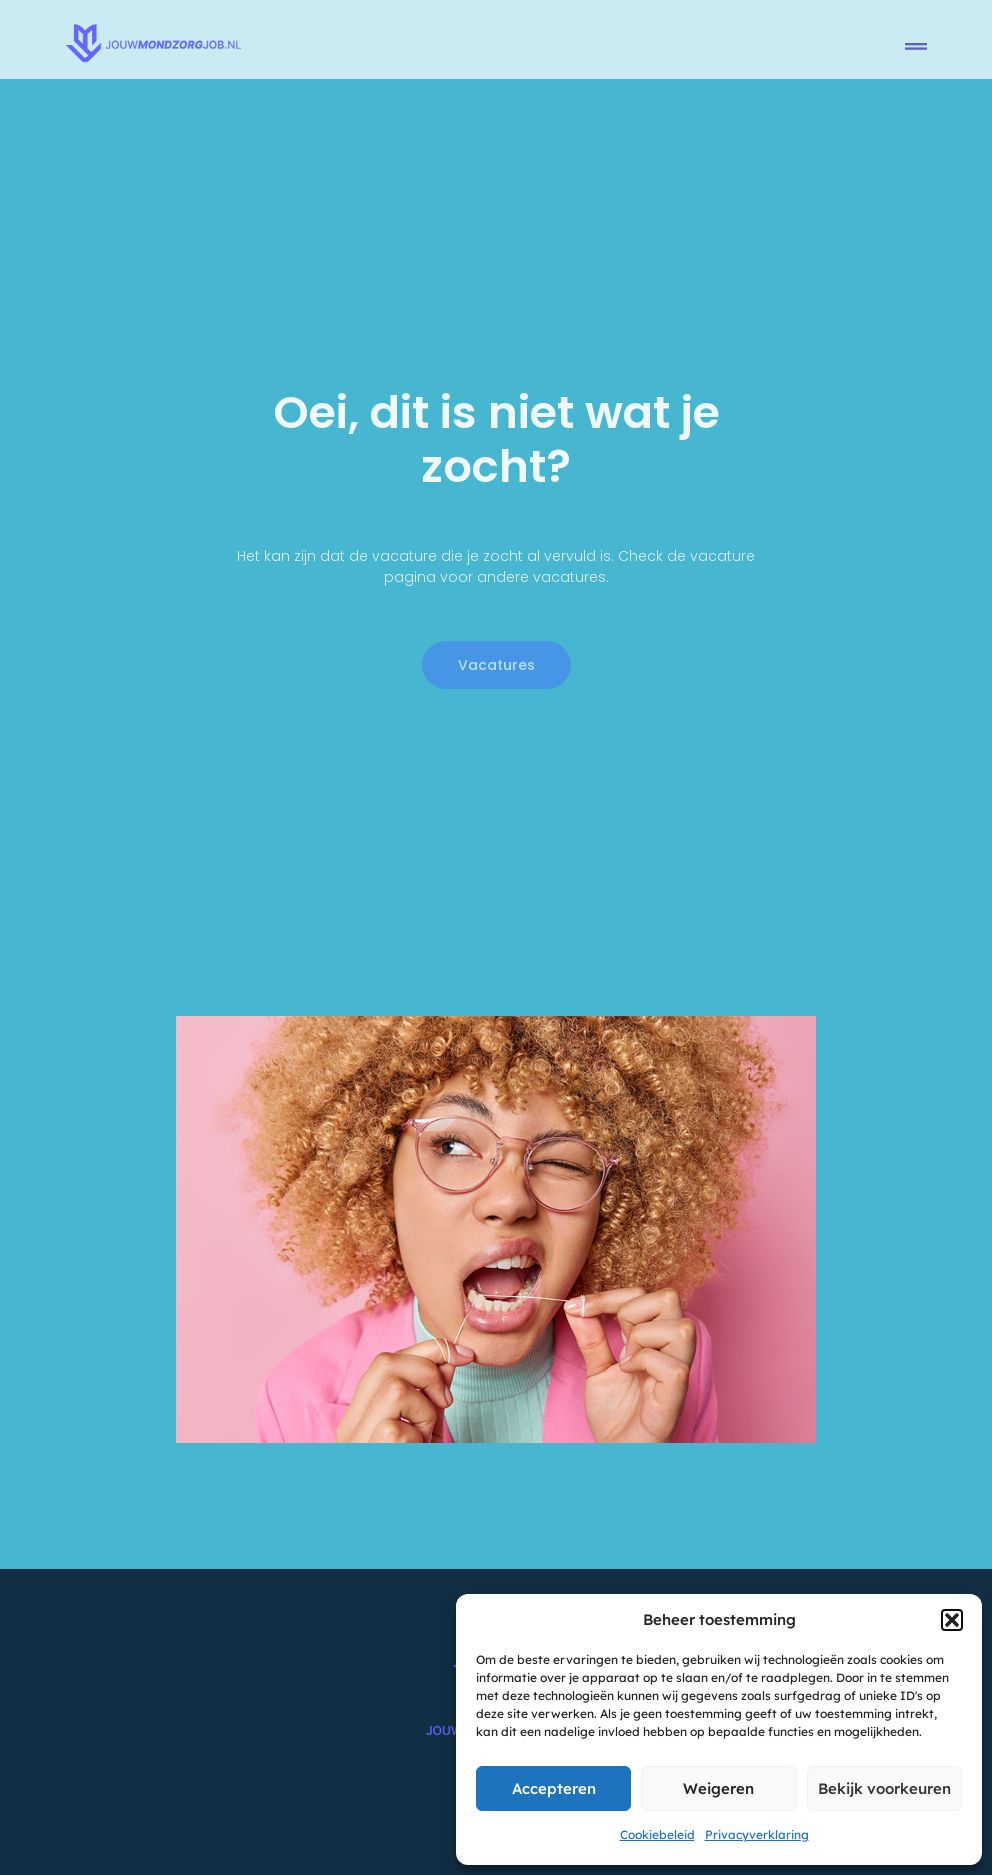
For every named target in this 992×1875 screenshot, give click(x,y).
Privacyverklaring (757, 1834)
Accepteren (554, 1788)
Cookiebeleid (657, 1834)
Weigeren (718, 1788)
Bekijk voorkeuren (884, 1788)
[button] (952, 1620)
